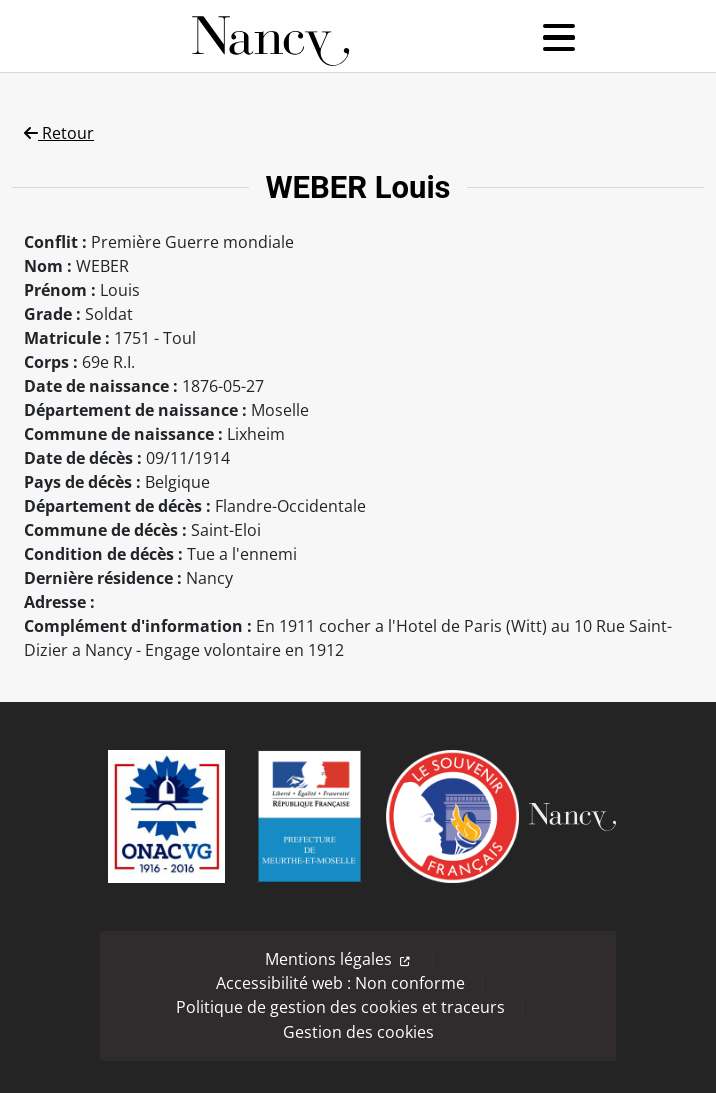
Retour (59, 133)
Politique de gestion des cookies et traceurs (340, 1007)
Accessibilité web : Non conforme (340, 983)
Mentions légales (328, 959)
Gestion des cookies (358, 1032)
